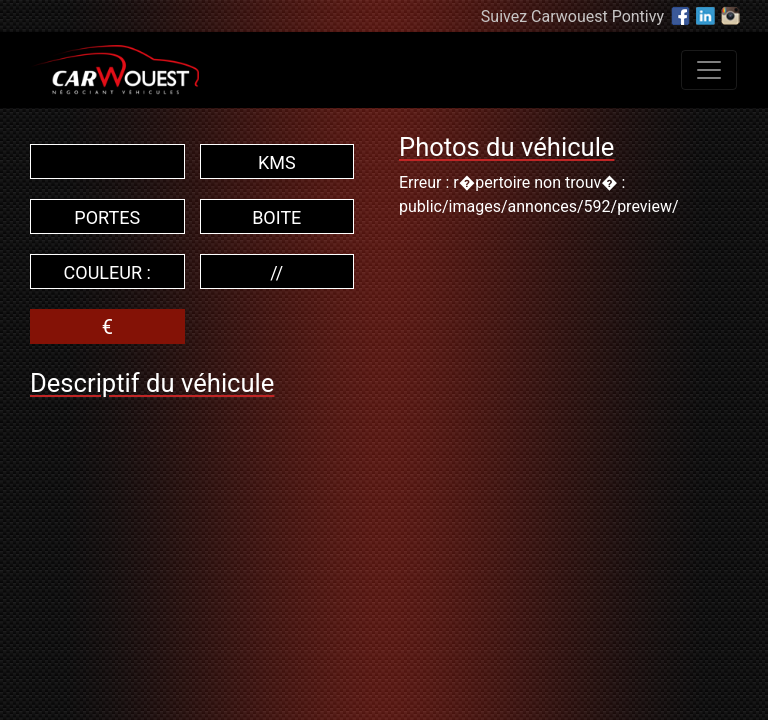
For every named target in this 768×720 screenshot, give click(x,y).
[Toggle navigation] (709, 70)
